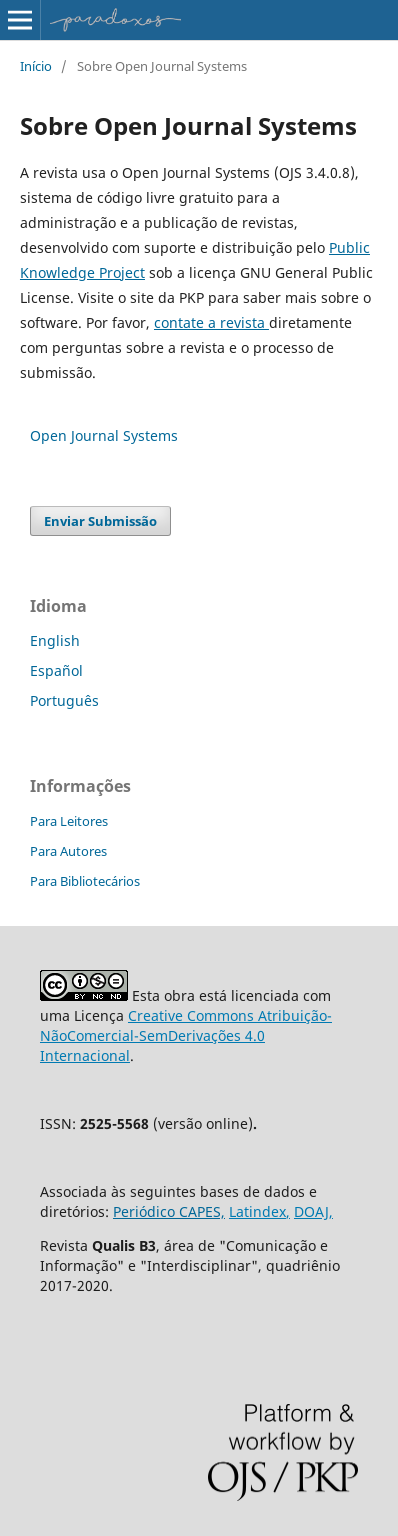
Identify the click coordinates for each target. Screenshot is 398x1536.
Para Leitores (69, 821)
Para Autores (68, 851)
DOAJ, (313, 1211)
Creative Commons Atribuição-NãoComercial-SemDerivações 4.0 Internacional (186, 1035)
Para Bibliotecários (85, 881)
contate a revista (211, 322)
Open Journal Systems (104, 435)
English (55, 640)
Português (64, 700)
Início (36, 66)
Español (56, 670)
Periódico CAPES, (169, 1211)
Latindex (257, 1211)
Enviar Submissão (100, 521)
